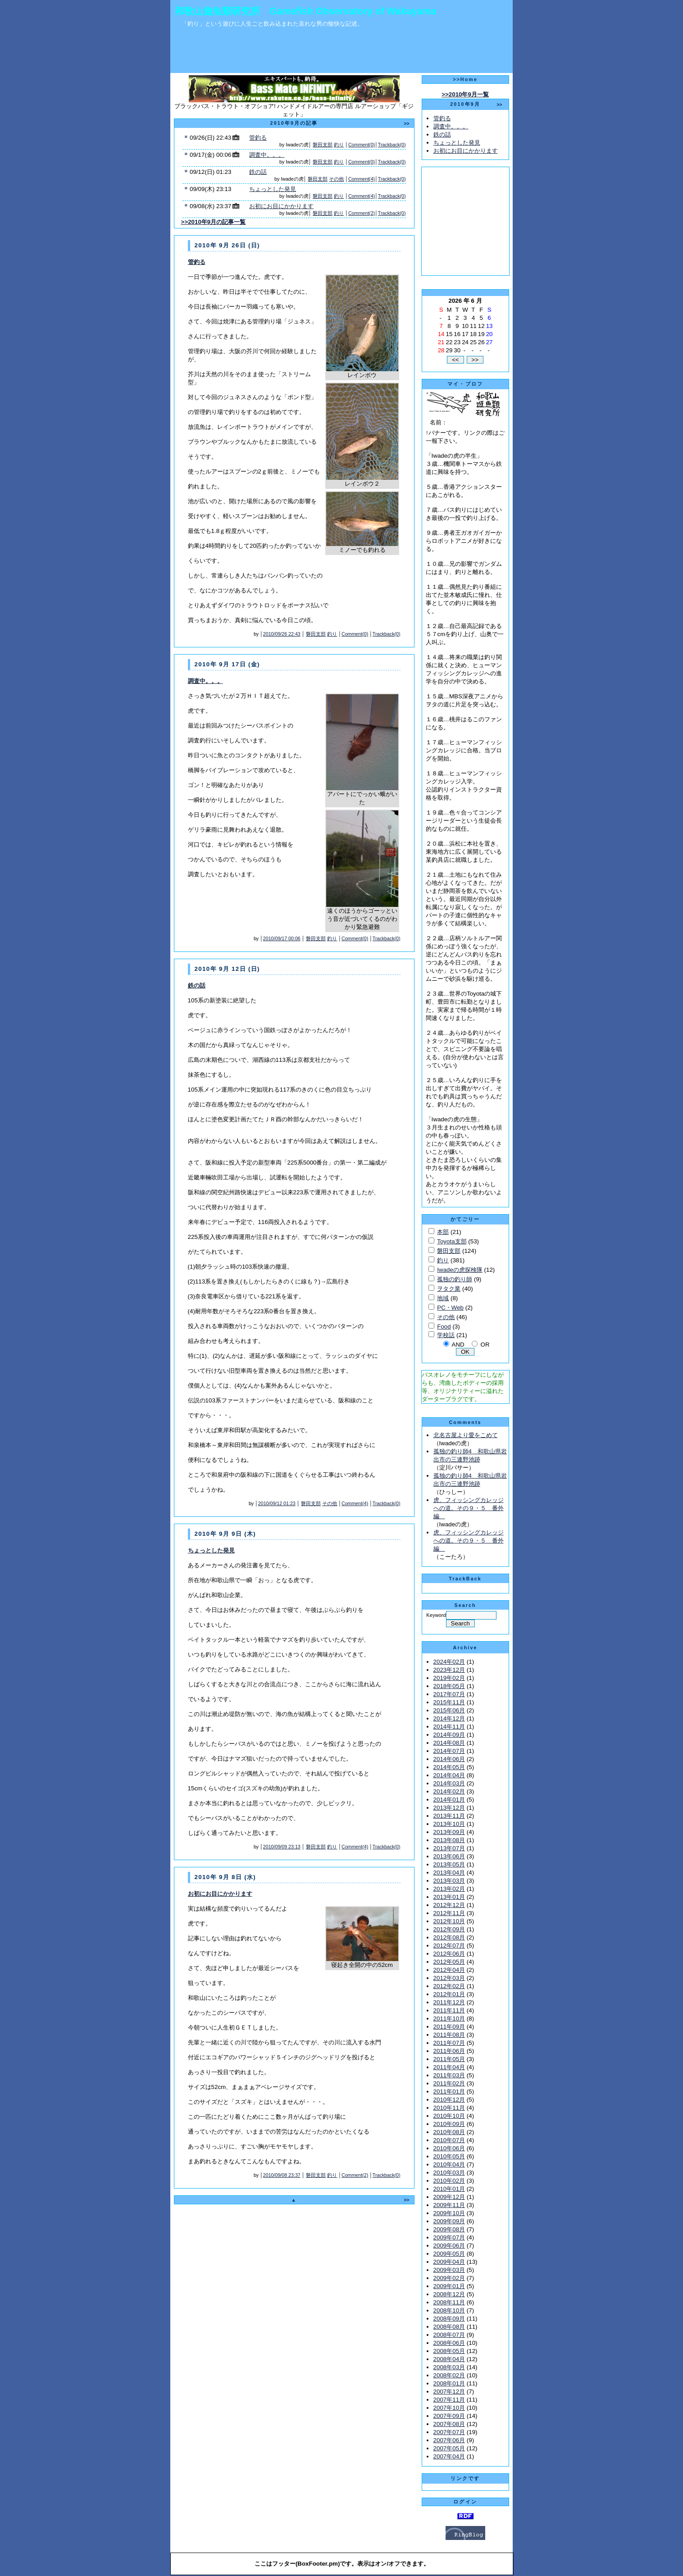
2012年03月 (449, 1978)
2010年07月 (449, 2140)
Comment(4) (361, 179)
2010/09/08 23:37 (282, 2175)
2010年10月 (449, 2115)
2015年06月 (449, 1710)
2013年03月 (449, 1880)
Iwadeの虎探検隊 (460, 1269)
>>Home (465, 79)
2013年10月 (449, 1823)
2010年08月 (449, 2132)
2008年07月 (449, 2334)
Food (444, 1326)
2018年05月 (449, 1686)
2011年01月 (449, 2091)
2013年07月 (449, 1848)
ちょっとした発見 (272, 189)
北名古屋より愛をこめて (465, 1435)
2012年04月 (449, 1969)
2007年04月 (449, 2456)
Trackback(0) (392, 144)
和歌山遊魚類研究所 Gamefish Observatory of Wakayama (305, 11)
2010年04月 (449, 2164)
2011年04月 (449, 2067)
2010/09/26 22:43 (282, 634)
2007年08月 (449, 2424)
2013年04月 (449, 1872)
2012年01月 (449, 1994)
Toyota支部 (451, 1241)
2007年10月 (449, 2407)
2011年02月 (449, 2083)
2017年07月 (449, 1694)
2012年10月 (449, 1921)
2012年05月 (449, 1961)
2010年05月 (449, 2156)
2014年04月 (449, 1775)
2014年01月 (449, 1799)
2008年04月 (449, 2359)
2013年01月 (449, 1896)
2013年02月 (449, 1888)
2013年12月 (449, 1807)
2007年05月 (449, 2448)
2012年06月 (449, 1953)
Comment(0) (361, 144)
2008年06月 (449, 2342)
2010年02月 (449, 2180)
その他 (336, 179)
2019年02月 (449, 1678)
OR (485, 1344)
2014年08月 (449, 1742)
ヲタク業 (448, 1288)
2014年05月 (449, 1767)
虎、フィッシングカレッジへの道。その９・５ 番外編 (468, 1508)
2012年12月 (449, 1905)
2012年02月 (449, 1986)
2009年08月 (449, 2229)
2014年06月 (449, 1759)
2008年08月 (449, 2326)
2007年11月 (449, 2399)
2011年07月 (449, 2042)
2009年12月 (449, 2197)
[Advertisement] (341, 52)
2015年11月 (449, 1702)
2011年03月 (449, 2075)
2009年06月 (449, 2245)
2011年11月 (449, 2010)
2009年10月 (449, 2213)
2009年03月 (449, 2270)
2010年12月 (449, 2099)
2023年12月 (449, 1669)
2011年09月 (449, 2026)
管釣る (258, 137)
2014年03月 (449, 1783)
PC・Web (450, 1307)
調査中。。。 (266, 154)
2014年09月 (449, 1734)
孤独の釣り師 (454, 1279)
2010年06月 (449, 2148)
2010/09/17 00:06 (282, 938)
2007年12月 (449, 2391)
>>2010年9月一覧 (465, 94)
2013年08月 (449, 1840)
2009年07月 (449, 2237)
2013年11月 (449, 1815)
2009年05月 (449, 2253)
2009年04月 (449, 2261)
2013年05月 (449, 1864)
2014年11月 (449, 1726)
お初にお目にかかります (281, 206)
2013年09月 (449, 1832)
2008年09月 (449, 2318)
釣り (339, 144)
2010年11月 (449, 2107)
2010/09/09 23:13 (282, 1846)
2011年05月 (449, 2059)
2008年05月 (449, 2351)
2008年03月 (449, 2367)
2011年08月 (449, 2034)
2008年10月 (449, 2310)
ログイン (465, 2501)
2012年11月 (449, 1913)
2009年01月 (449, 2286)
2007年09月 (449, 2415)
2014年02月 (449, 1791)
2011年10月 (449, 2018)
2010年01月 (449, 2188)
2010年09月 (449, 2124)
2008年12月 (449, 2294)
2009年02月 (449, 2278)
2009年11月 (449, 2205)
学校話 (446, 1335)
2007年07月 (449, 2432)
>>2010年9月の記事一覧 (213, 221)
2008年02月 (449, 2375)
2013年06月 (449, 1856)
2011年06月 (449, 2051)
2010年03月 (449, 2172)
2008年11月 (449, 2302)
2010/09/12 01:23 (277, 1503)
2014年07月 (449, 1751)
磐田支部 (322, 144)
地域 (443, 1298)
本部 (443, 1232)
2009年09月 (449, 2221)
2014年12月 (449, 1718)
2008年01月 (449, 2383)
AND (458, 1344)
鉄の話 (258, 171)
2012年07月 (449, 1945)
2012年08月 (449, 1937)
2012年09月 (449, 1929)
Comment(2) (361, 213)
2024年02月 (449, 1661)
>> (406, 123)
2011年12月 (449, 2002)
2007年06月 (449, 2440)
